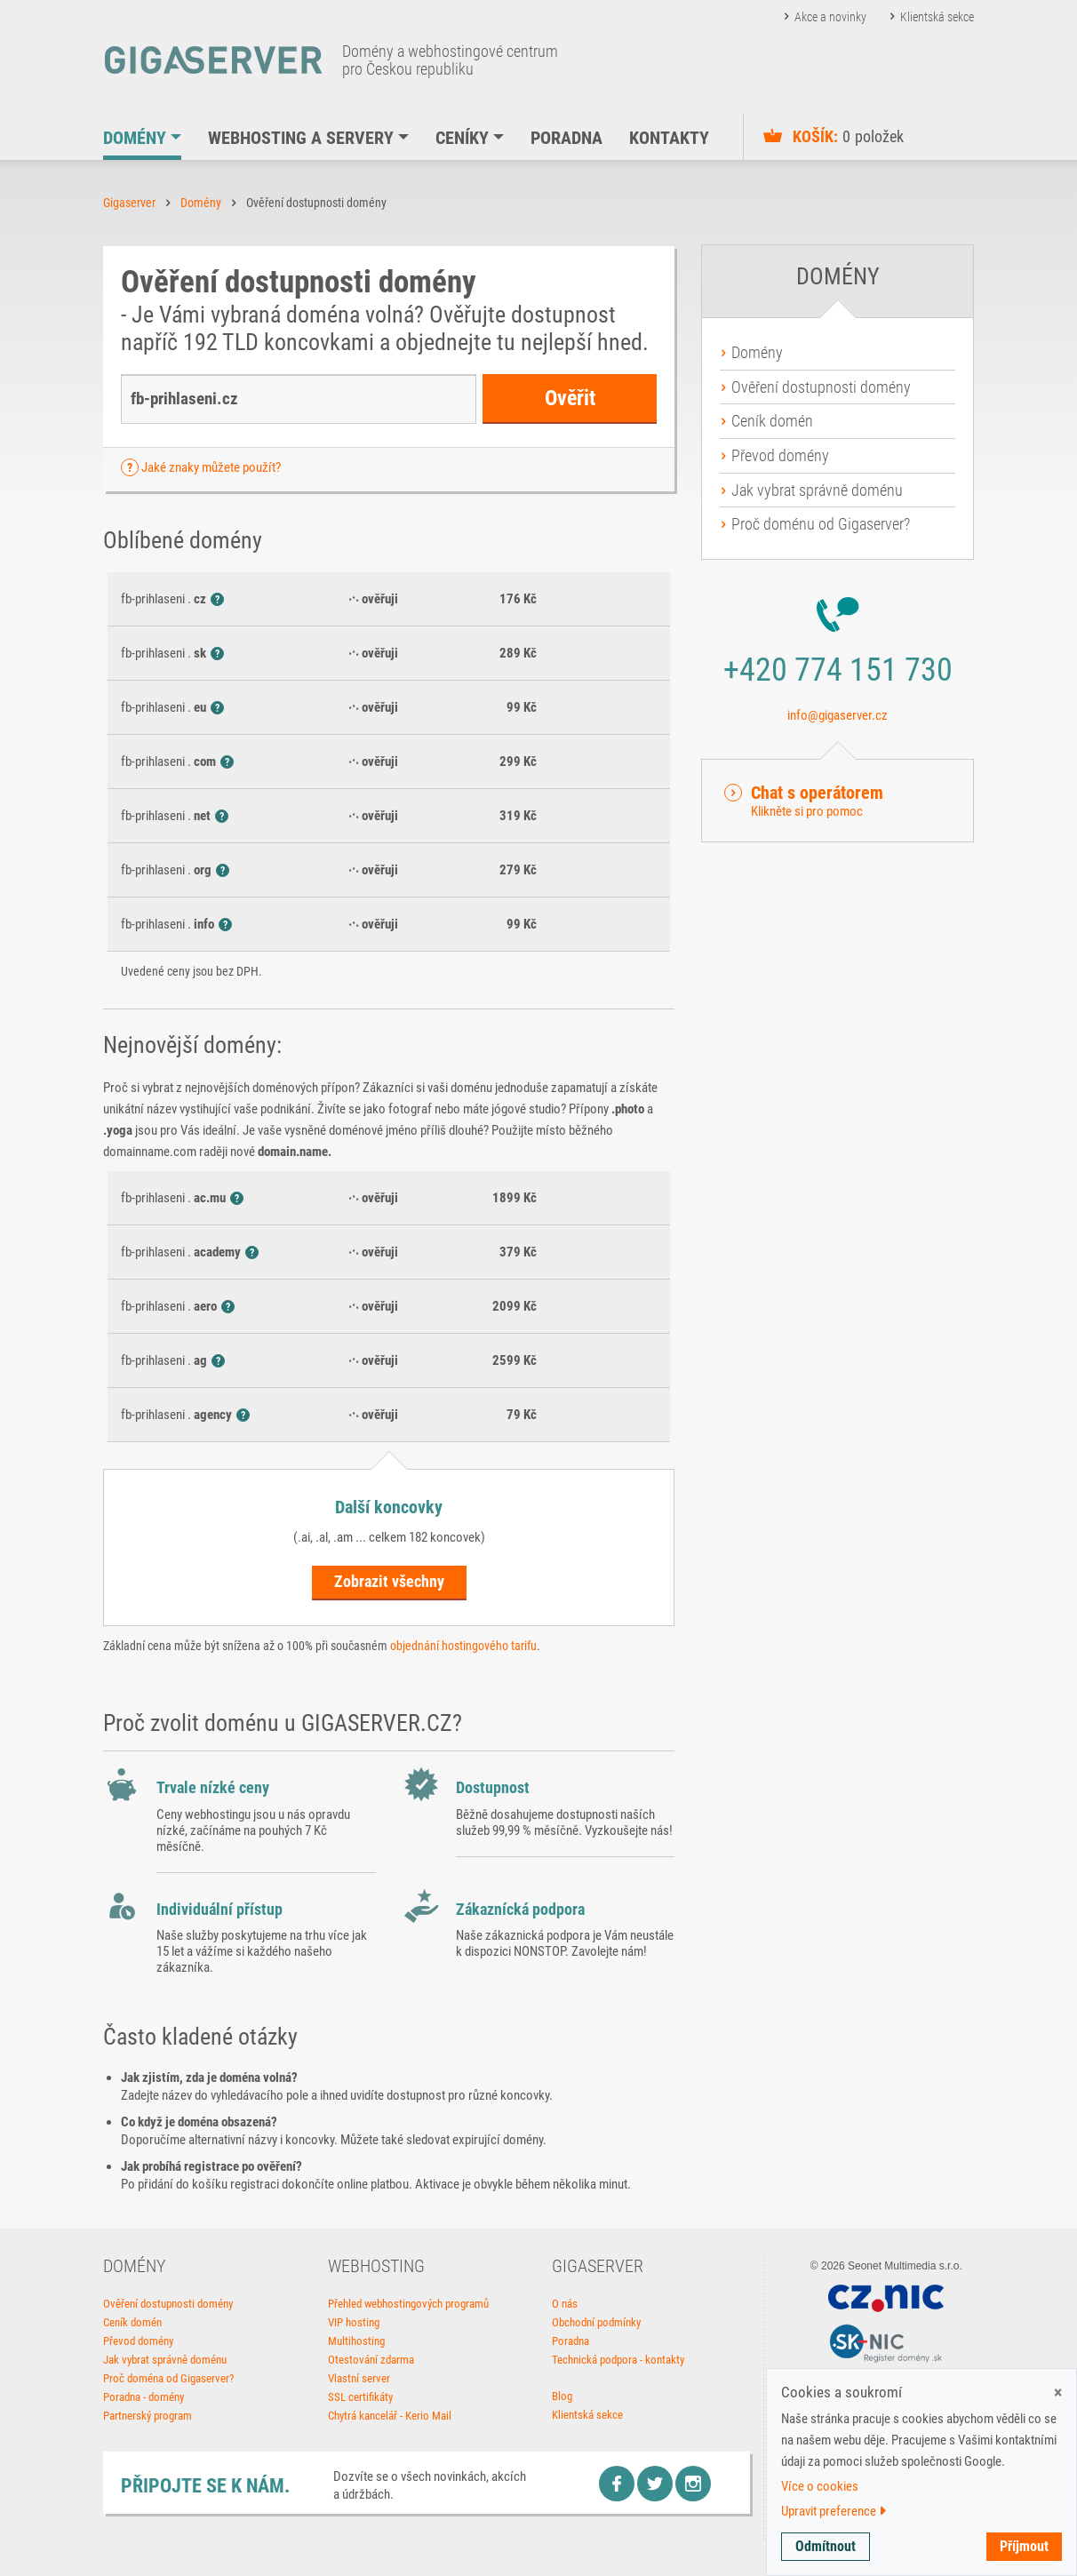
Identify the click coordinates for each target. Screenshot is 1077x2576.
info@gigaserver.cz (837, 715)
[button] (837, 800)
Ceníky (462, 137)
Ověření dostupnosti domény (821, 387)
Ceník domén (772, 420)
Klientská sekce (937, 17)
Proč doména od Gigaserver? (168, 2378)
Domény (134, 137)
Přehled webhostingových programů (408, 2303)
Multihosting (356, 2341)
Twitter (655, 2483)
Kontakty (669, 137)
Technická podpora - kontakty (618, 2359)
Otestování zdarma (371, 2359)
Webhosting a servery (301, 137)
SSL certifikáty (360, 2397)
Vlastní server (359, 2378)
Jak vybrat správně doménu (817, 490)
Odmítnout (825, 2546)
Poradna (566, 137)
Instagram (693, 2483)
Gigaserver (129, 202)
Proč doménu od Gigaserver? (820, 523)
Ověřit (570, 398)
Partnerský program (147, 2415)
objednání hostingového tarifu (463, 1646)
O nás (565, 2303)
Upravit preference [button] (833, 2511)
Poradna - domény (143, 2397)
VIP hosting (353, 2322)
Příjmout (1024, 2546)
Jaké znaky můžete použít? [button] (211, 467)
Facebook (616, 2483)
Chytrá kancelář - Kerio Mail (389, 2415)
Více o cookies (819, 2486)
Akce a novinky (830, 17)
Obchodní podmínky (596, 2322)
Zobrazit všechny (389, 1581)
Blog (562, 2396)
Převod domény (780, 455)
